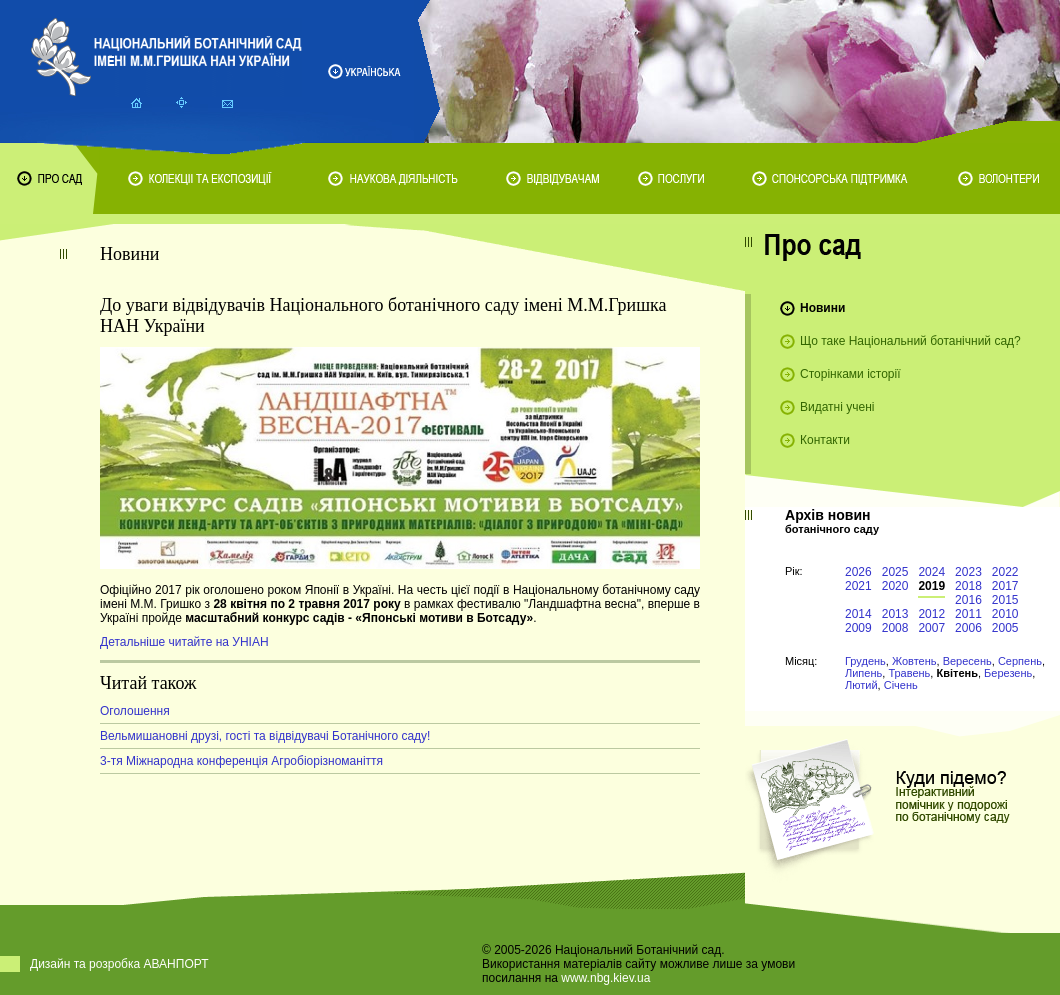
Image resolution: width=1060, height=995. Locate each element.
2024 (931, 572)
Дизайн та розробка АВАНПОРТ (119, 964)
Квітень (956, 673)
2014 (858, 614)
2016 (968, 600)
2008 (895, 628)
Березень (1008, 673)
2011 (968, 614)
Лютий (861, 685)
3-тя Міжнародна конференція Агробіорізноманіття (241, 761)
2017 (1005, 586)
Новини (822, 308)
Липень (863, 673)
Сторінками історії (850, 374)
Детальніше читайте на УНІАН (184, 642)
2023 (968, 572)
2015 (1005, 600)
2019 (931, 586)
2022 (1005, 572)
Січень (901, 685)
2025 (895, 572)
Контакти (825, 440)
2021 (858, 586)
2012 (931, 614)
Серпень (1020, 661)
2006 (968, 628)
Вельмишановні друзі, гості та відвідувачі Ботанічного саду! (265, 736)
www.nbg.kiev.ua (605, 978)
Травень (909, 673)
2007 (931, 628)
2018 (968, 586)
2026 (858, 572)
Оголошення (135, 711)
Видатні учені (837, 407)
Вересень (967, 661)
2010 (1005, 614)
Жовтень (914, 661)
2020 (895, 586)
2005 (1005, 628)
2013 (895, 614)
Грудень (865, 661)
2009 (858, 628)
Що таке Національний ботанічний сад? (910, 341)
